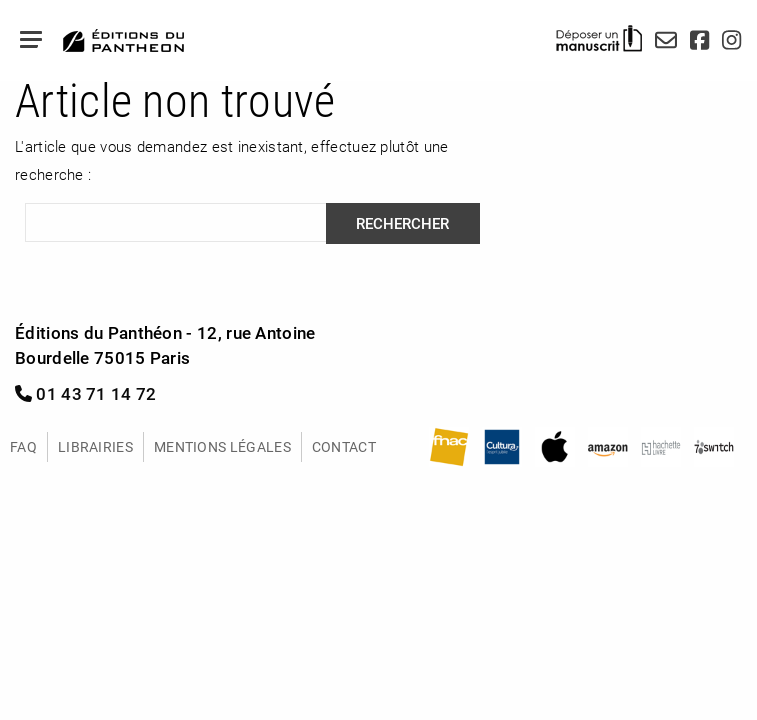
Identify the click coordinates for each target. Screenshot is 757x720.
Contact (344, 446)
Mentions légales (222, 446)
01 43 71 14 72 (86, 393)
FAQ (23, 446)
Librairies (95, 446)
